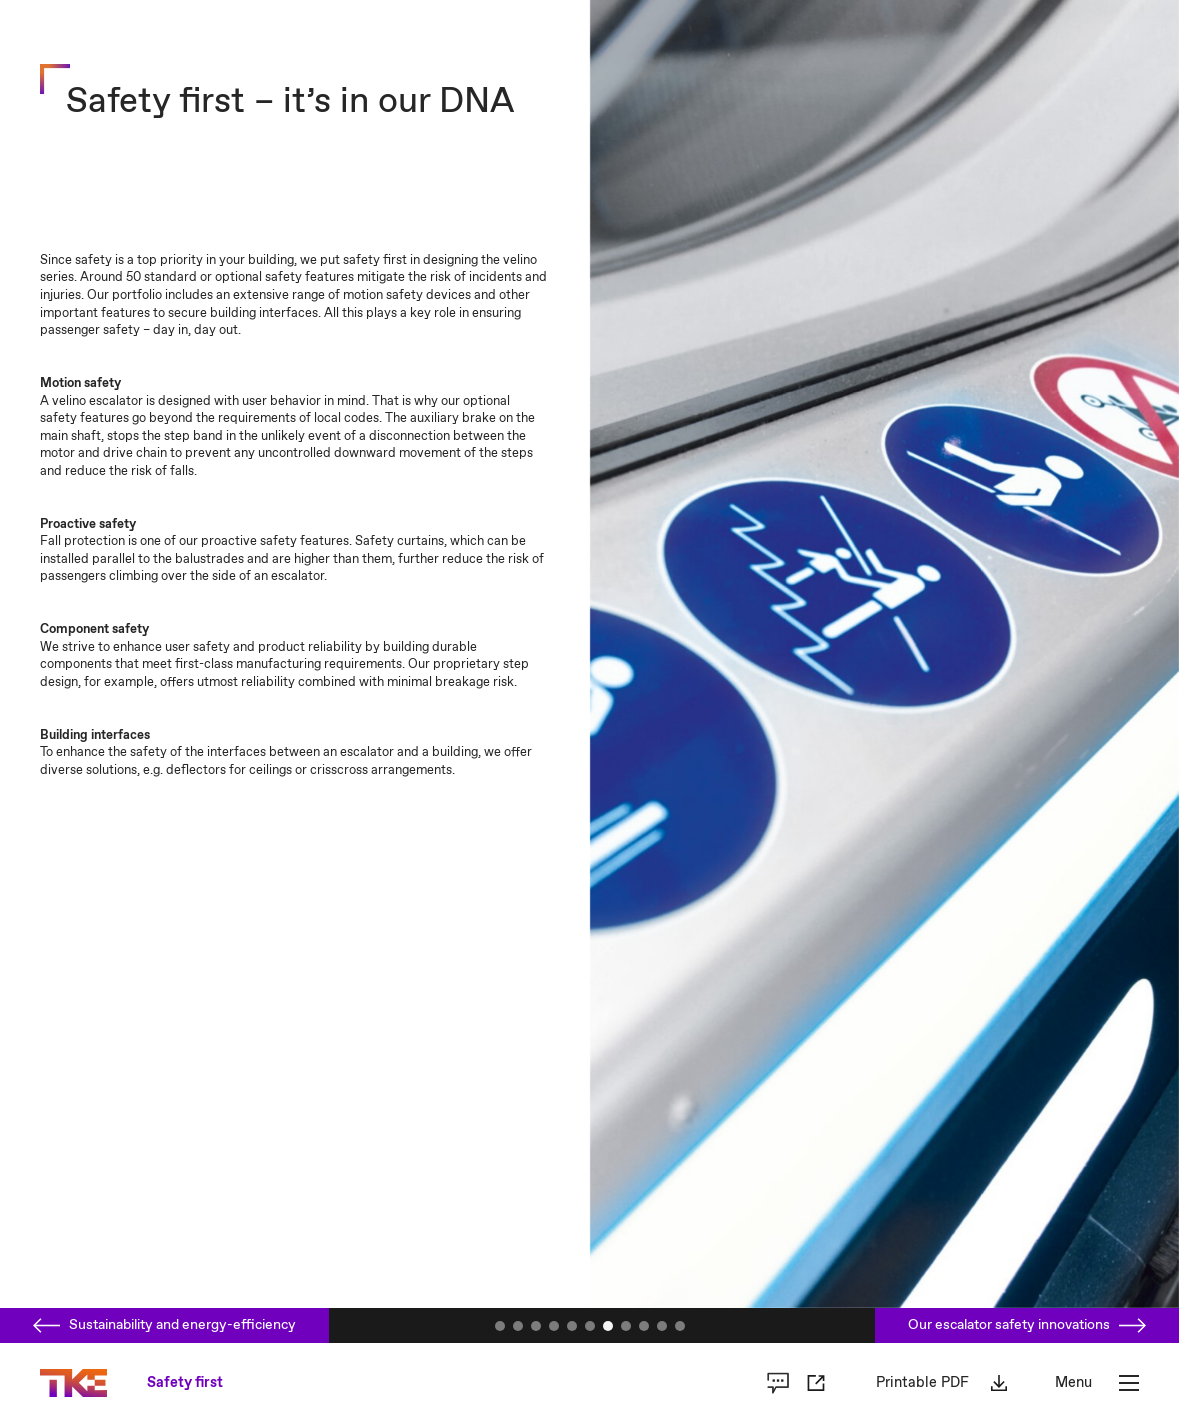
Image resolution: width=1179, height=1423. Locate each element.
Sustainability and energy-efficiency (164, 1325)
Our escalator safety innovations (1027, 1325)
